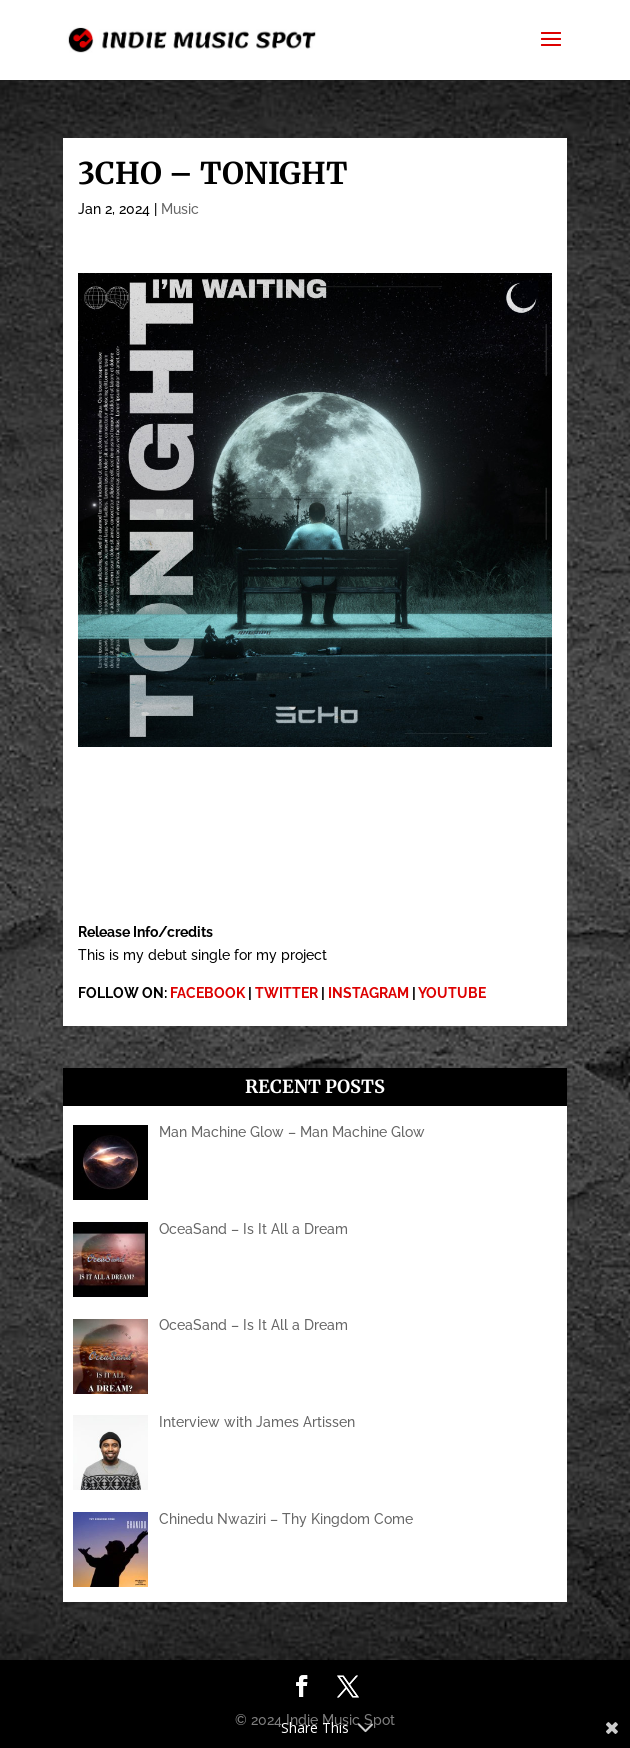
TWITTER (286, 993)
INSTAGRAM (368, 993)
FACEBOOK (207, 993)
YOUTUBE (452, 993)
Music (180, 209)
